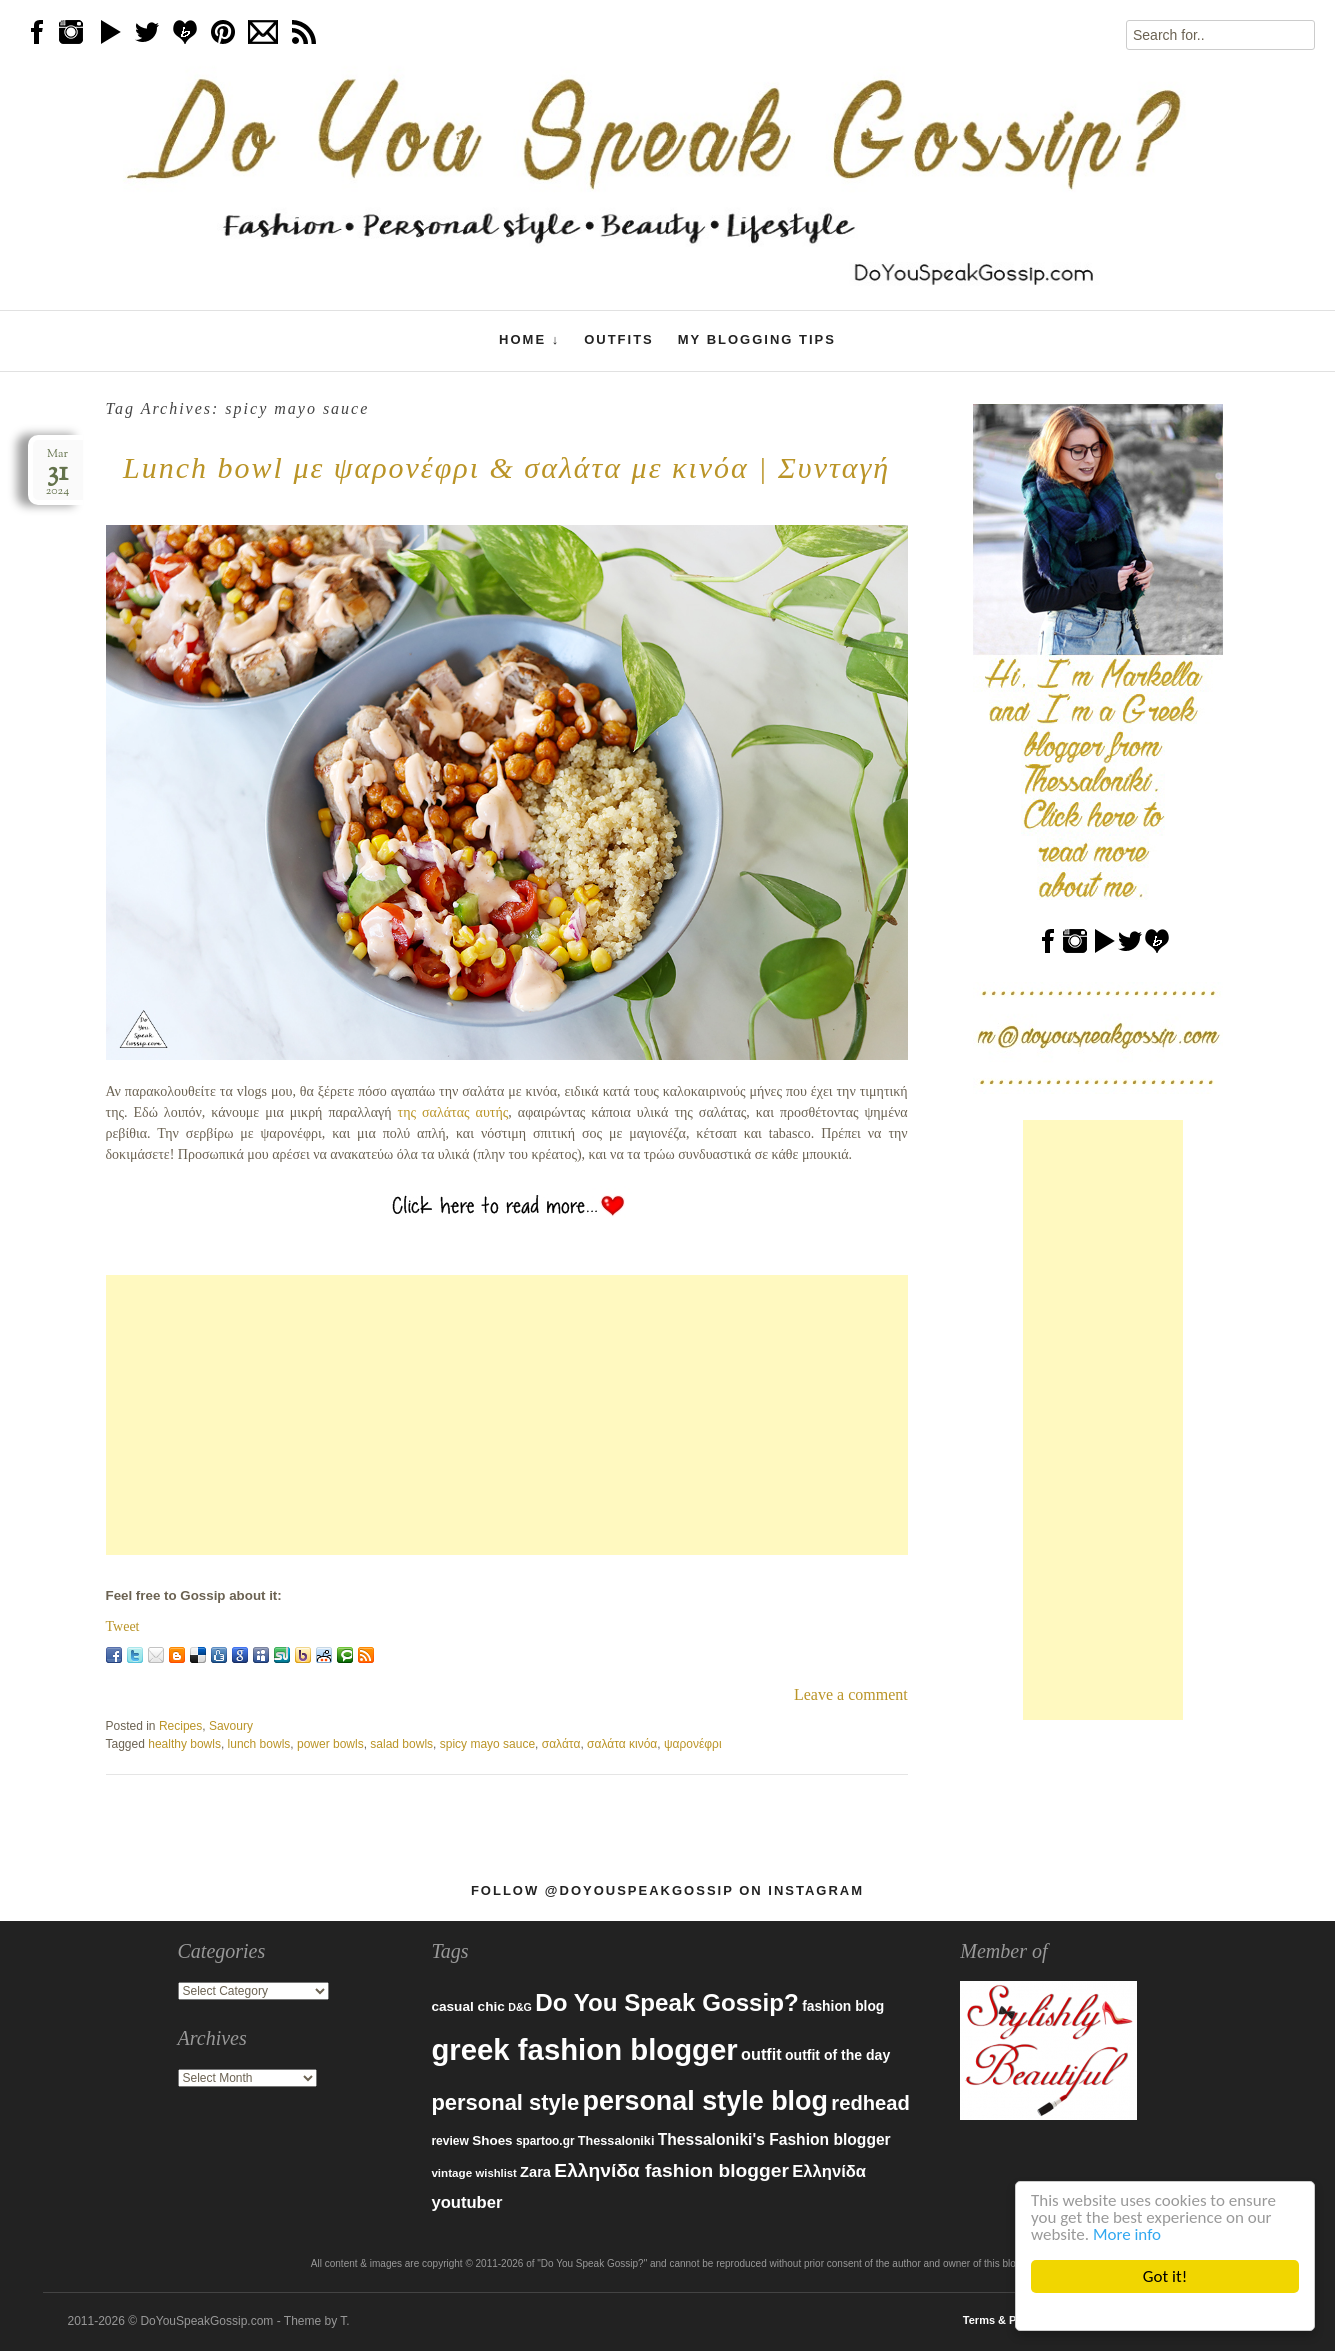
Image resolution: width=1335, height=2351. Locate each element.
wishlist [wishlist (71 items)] (496, 2173)
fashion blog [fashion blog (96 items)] (843, 2006)
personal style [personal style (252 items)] (505, 2102)
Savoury (231, 1726)
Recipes (180, 1726)
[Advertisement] (507, 1415)
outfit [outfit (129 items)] (761, 2054)
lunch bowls (259, 1744)
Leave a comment (851, 1694)
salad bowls (401, 1744)
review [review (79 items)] (450, 2141)
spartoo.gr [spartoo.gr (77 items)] (545, 2141)
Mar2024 (58, 472)
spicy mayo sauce (487, 1744)
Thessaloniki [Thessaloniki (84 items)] (616, 2141)
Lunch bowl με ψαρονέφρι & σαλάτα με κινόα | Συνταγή (506, 467)
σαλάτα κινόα (622, 1744)
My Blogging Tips (757, 339)
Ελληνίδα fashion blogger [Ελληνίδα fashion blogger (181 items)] (671, 2170)
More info (1127, 2234)
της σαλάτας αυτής (453, 1112)
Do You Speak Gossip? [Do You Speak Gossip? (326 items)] (667, 2002)
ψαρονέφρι (693, 1744)
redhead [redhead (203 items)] (870, 2103)
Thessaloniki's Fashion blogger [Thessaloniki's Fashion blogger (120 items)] (774, 2139)
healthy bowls (184, 1744)
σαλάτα (561, 1744)
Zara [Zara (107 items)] (535, 2172)
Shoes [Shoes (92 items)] (492, 2140)
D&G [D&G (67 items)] (520, 2007)
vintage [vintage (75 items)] (451, 2172)
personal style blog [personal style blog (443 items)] (705, 2101)
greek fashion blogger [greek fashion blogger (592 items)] (584, 2049)
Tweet (123, 1626)
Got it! (1165, 2276)
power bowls (330, 1744)
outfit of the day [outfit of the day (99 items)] (837, 2055)
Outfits (619, 339)
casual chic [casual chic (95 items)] (467, 2006)
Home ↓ (529, 340)
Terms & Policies (1007, 2320)
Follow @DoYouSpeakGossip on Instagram (667, 1890)
